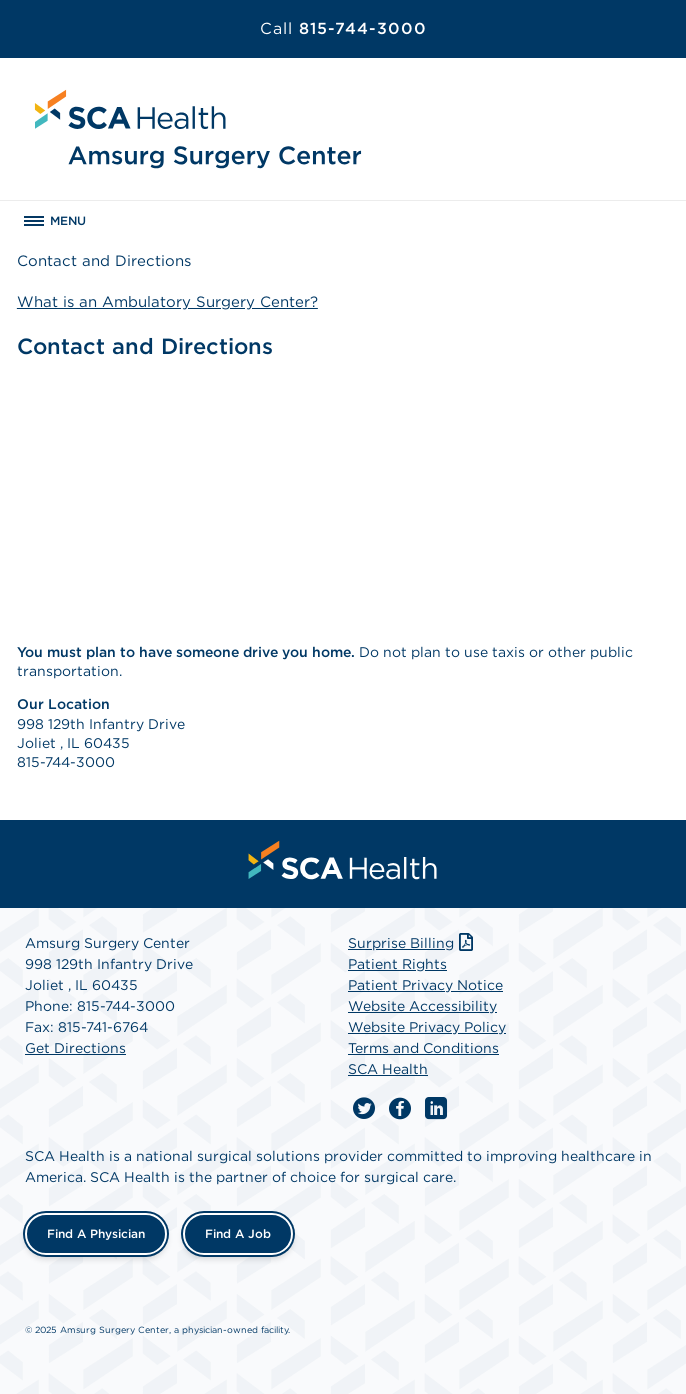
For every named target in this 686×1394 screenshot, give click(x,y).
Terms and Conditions (423, 1048)
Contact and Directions (104, 261)
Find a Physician (96, 1233)
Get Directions (75, 1048)
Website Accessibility (422, 1006)
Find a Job (238, 1233)
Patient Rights (397, 964)
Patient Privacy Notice (425, 985)
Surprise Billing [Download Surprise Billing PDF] (412, 943)
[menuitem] (343, 860)
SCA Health (388, 1069)
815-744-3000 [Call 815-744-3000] (343, 28)
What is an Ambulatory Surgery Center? (167, 302)
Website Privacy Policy (427, 1027)
